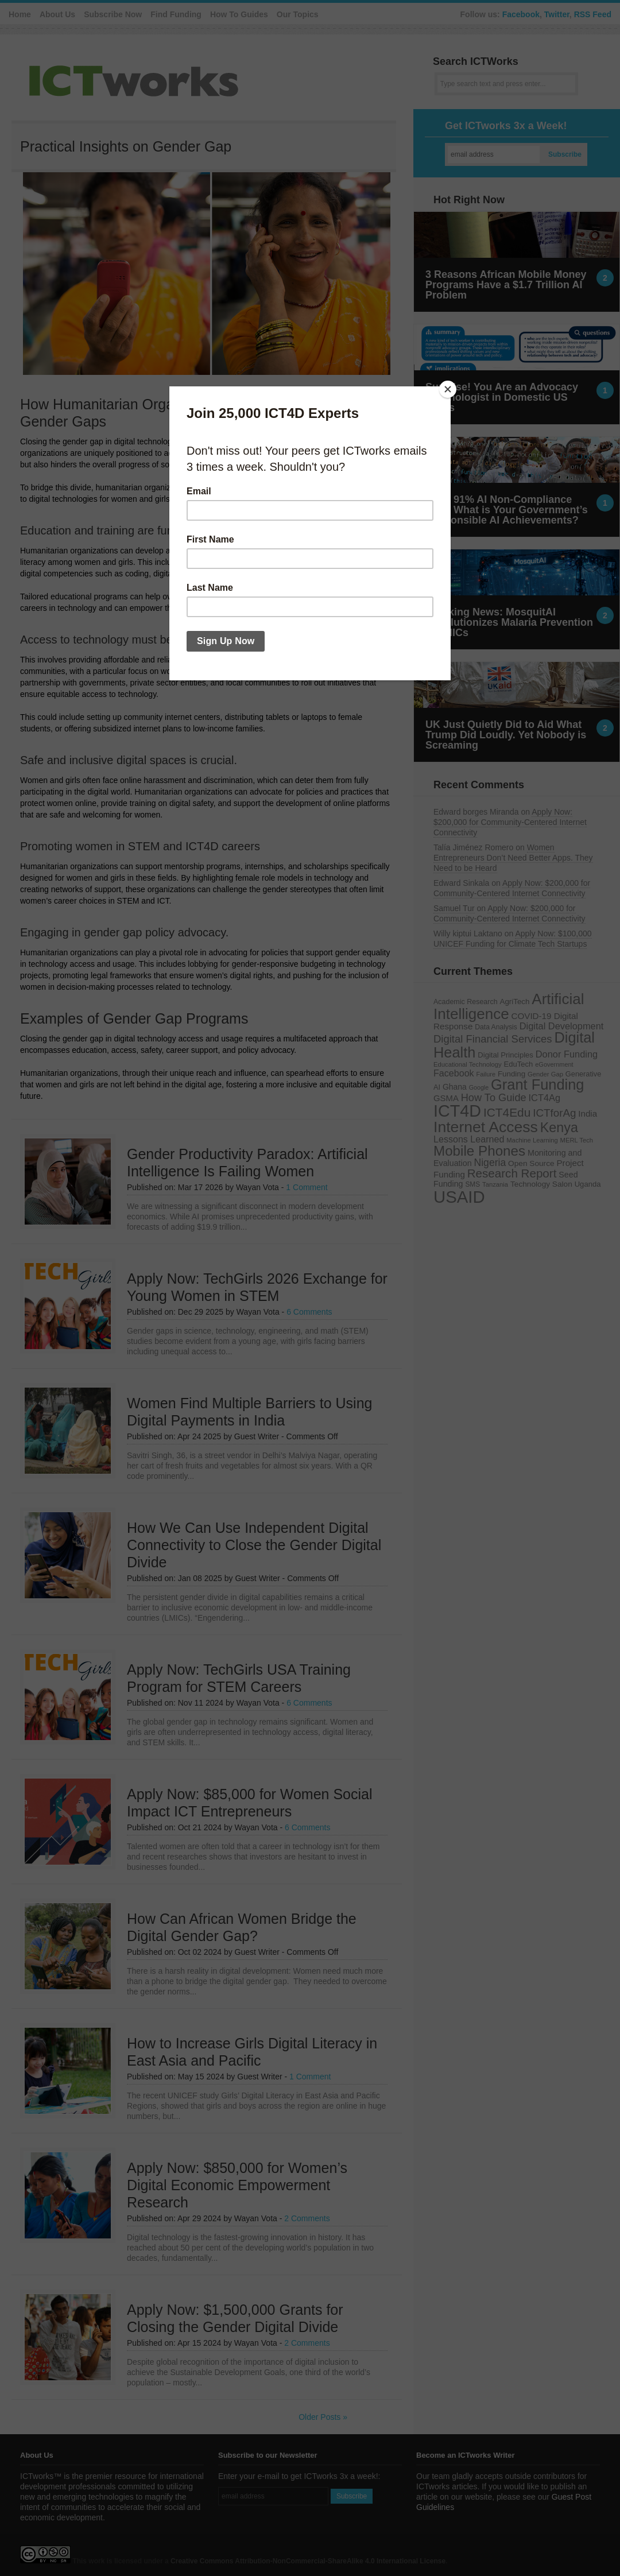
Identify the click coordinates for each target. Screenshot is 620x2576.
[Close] (447, 389)
